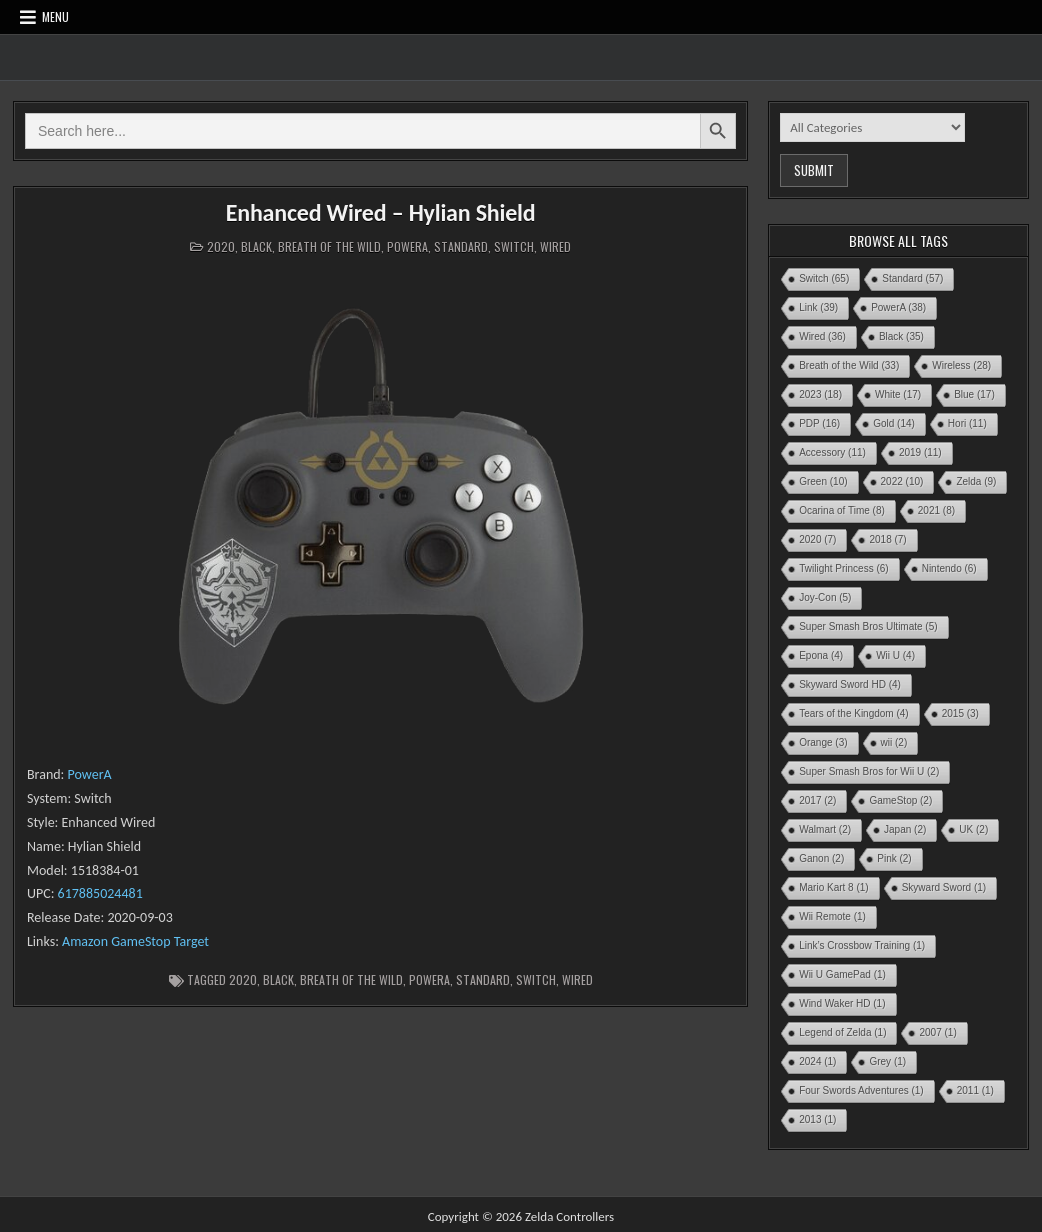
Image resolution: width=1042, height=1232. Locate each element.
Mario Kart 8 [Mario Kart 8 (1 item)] (833, 887)
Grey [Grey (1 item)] (887, 1061)
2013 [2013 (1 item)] (817, 1119)
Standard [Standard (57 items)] (912, 278)
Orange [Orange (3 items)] (823, 742)
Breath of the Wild (329, 246)
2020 (221, 246)
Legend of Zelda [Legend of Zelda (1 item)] (842, 1032)
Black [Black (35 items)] (901, 336)
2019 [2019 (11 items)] (920, 452)
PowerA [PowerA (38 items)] (898, 307)
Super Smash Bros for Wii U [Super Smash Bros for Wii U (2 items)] (869, 771)
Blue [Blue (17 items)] (974, 394)
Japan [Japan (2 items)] (905, 829)
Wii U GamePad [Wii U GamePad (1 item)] (842, 974)
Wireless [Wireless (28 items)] (961, 365)
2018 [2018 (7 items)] (887, 539)
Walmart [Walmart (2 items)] (825, 829)
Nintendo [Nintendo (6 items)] (949, 568)
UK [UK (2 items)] (973, 829)
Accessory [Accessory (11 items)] (832, 452)
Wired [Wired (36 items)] (822, 336)
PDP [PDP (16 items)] (819, 423)
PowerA (407, 246)
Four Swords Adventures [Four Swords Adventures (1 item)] (861, 1090)
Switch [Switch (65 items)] (824, 278)
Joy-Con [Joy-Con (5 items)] (825, 597)
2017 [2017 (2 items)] (817, 800)
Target (191, 941)
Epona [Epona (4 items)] (821, 655)
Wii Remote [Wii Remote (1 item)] (832, 916)
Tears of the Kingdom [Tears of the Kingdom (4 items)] (854, 713)
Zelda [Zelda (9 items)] (976, 481)
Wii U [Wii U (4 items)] (895, 655)
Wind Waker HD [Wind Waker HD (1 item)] (842, 1003)
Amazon (85, 941)
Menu (55, 16)
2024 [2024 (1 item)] (817, 1061)
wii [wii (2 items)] (894, 742)
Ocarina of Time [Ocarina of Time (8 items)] (842, 510)
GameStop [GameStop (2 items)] (900, 800)
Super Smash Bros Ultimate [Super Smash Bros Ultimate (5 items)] (868, 626)
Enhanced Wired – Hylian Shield (381, 212)
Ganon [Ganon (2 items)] (821, 858)
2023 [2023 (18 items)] (820, 394)
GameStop (140, 941)
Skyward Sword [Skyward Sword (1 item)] (944, 887)
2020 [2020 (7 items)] (817, 539)
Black (256, 246)
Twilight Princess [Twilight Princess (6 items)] (843, 568)
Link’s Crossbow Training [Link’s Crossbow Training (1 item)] (862, 945)
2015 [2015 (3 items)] (960, 713)
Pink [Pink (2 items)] (894, 858)
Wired (555, 246)
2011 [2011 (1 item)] (975, 1090)
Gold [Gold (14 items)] (894, 423)
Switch (514, 246)
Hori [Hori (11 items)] (967, 423)
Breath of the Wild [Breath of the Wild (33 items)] (849, 365)
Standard (461, 246)
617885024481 (100, 893)
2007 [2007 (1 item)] (937, 1032)
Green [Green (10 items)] (823, 481)
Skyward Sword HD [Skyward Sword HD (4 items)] (850, 684)
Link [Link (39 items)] (818, 307)
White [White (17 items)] (898, 394)
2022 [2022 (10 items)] (902, 481)
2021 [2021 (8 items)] (936, 510)
